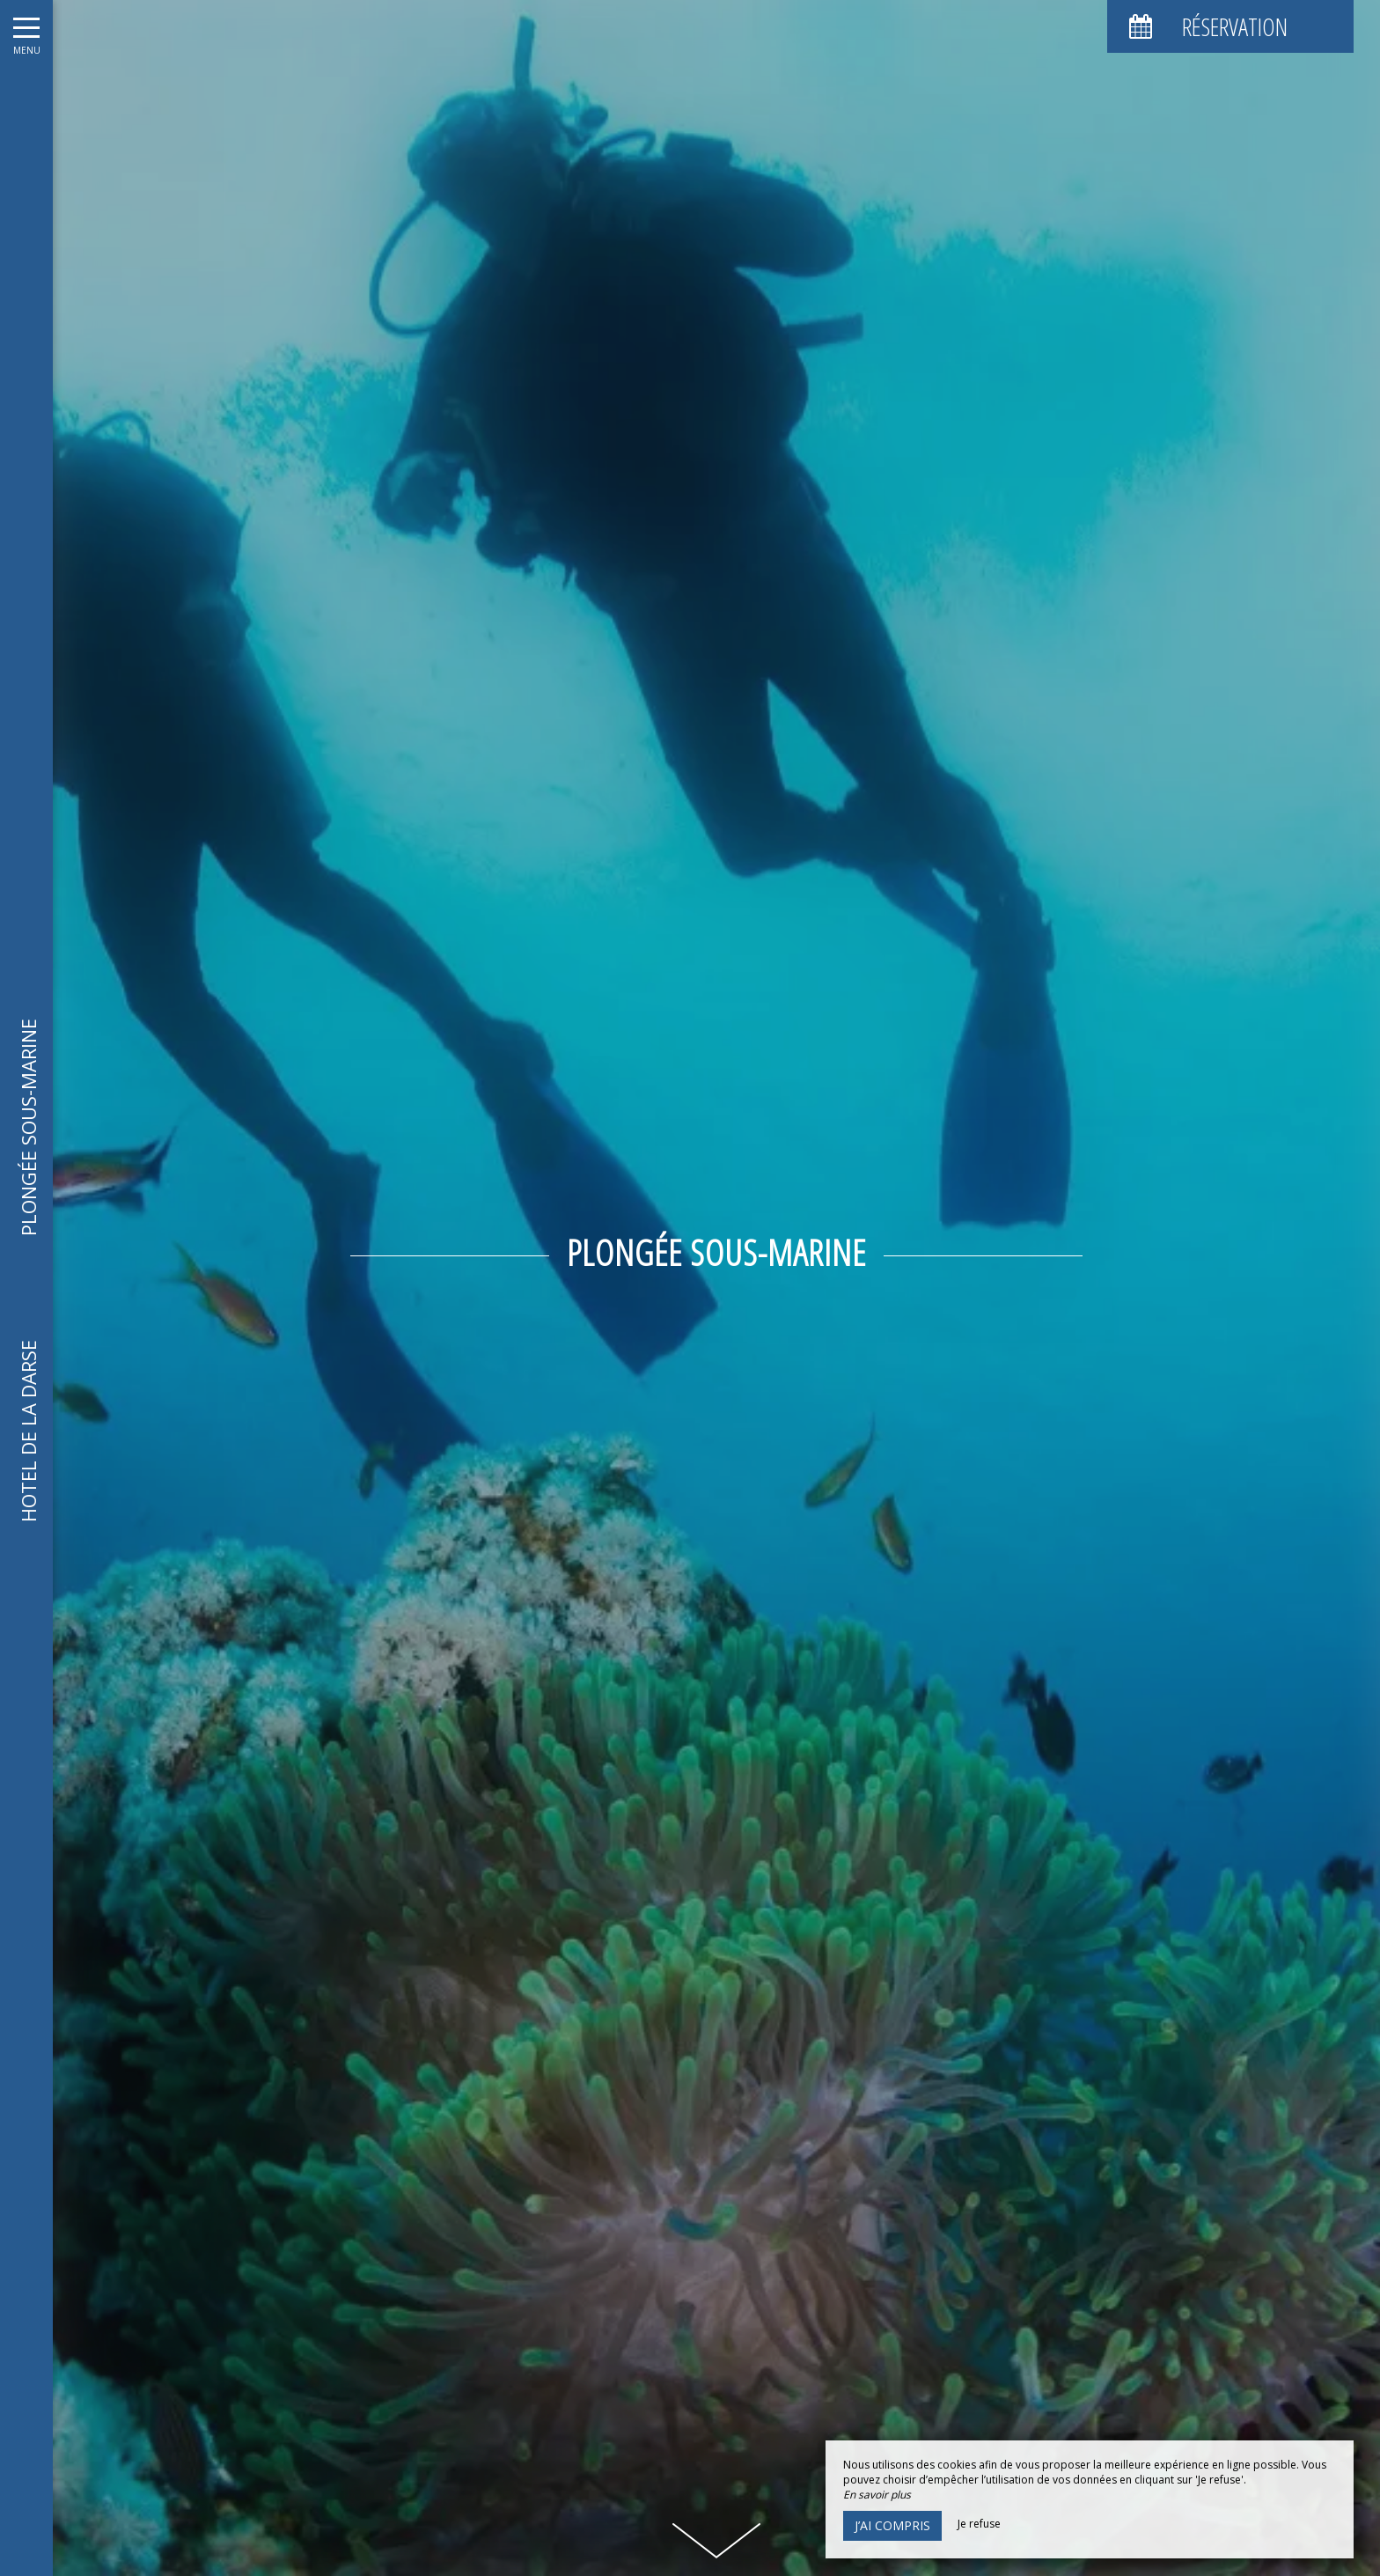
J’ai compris (892, 2525)
